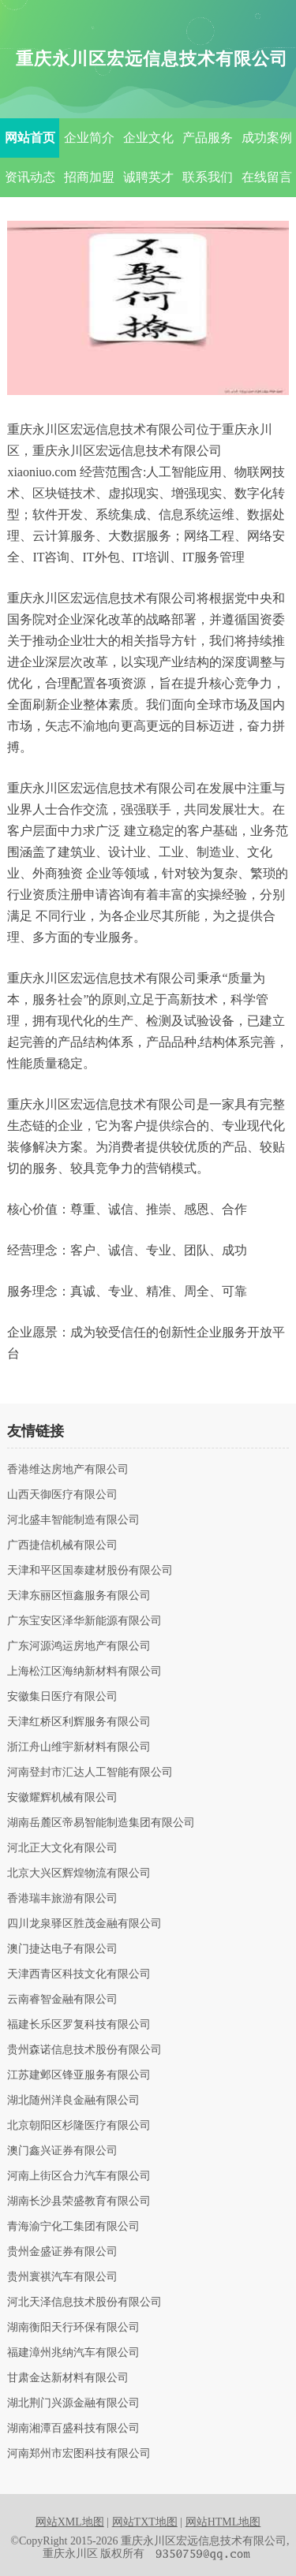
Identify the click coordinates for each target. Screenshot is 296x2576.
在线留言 (267, 177)
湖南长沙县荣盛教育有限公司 (79, 2201)
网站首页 (30, 137)
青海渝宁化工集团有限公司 (73, 2226)
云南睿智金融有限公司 (62, 1999)
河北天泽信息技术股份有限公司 (84, 2302)
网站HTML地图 (223, 2522)
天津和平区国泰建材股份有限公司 (90, 1570)
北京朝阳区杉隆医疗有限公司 (79, 2125)
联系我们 (207, 177)
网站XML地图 (70, 2522)
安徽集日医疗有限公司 (62, 1696)
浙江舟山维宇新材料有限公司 (79, 1747)
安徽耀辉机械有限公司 (62, 1797)
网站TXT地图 (145, 2522)
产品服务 (207, 137)
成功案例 (267, 137)
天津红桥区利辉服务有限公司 (79, 1722)
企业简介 (89, 137)
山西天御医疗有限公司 (62, 1494)
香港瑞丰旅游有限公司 (62, 1898)
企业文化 (148, 137)
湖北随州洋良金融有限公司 (73, 2100)
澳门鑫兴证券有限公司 (62, 2151)
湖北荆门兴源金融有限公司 (73, 2403)
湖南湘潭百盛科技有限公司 (73, 2428)
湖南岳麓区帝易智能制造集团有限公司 (101, 1823)
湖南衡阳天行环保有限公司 (73, 2327)
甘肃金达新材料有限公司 (68, 2378)
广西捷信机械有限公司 (62, 1545)
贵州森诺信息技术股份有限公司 (84, 2050)
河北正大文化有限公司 (62, 1848)
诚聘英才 (148, 177)
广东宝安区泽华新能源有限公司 (84, 1621)
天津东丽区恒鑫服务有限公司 (79, 1595)
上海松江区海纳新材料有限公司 (84, 1671)
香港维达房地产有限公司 (68, 1469)
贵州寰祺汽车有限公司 (62, 2277)
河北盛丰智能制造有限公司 (73, 1520)
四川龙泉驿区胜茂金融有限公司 (84, 1923)
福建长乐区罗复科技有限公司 (79, 2024)
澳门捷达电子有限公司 (62, 1949)
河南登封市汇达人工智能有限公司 (90, 1772)
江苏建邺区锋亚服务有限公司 (79, 2075)
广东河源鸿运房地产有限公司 (79, 1646)
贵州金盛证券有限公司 (62, 2251)
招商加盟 (89, 177)
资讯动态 (30, 177)
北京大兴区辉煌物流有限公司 (79, 1873)
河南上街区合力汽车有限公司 (79, 2176)
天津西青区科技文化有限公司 (79, 1974)
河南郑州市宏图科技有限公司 (79, 2453)
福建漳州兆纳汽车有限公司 (73, 2352)
